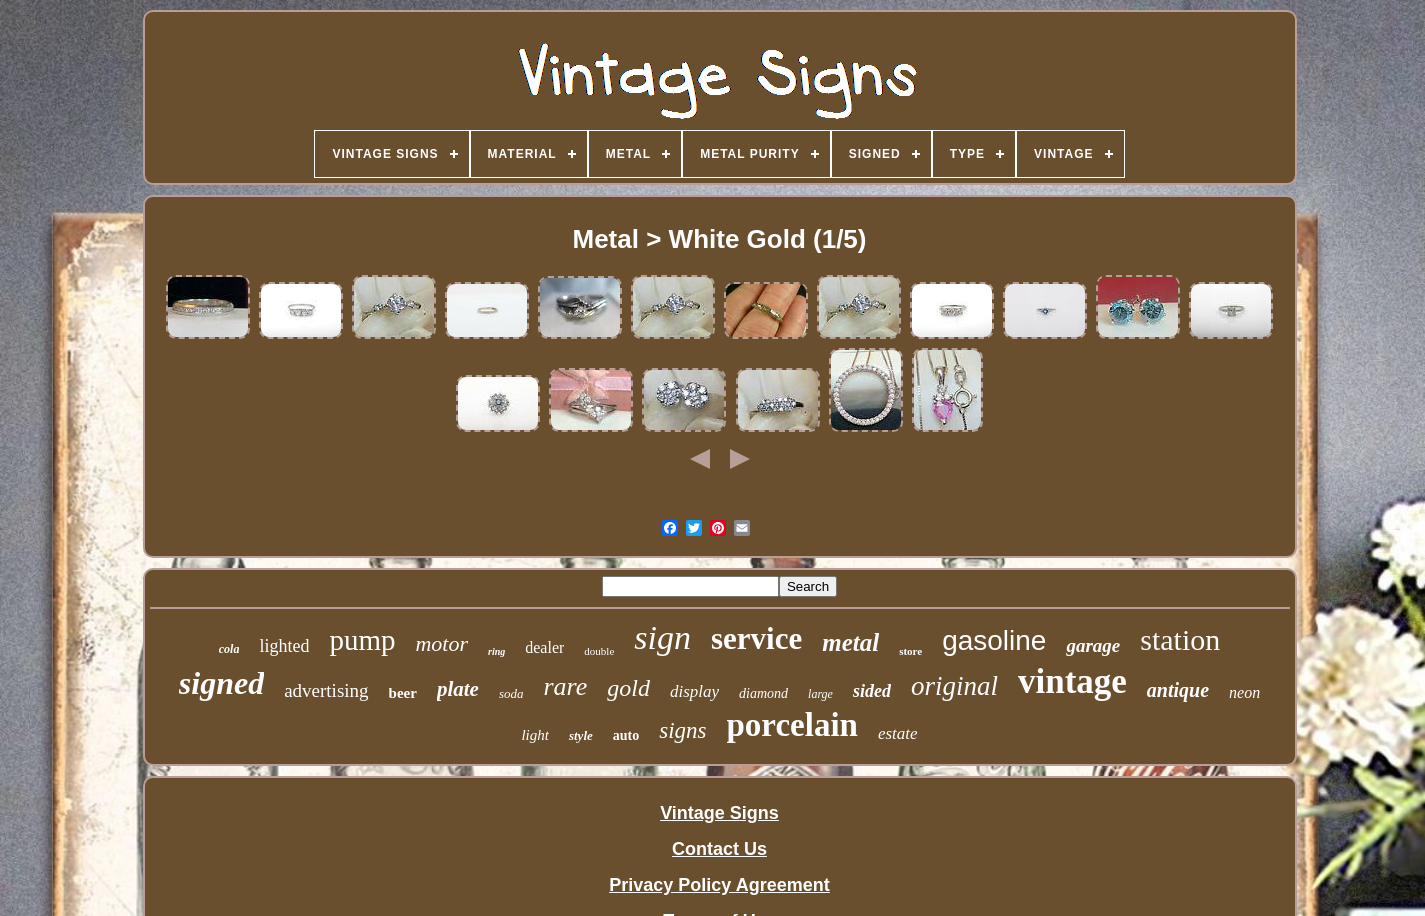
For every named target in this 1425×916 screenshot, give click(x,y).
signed (221, 683)
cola (229, 649)
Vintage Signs (719, 813)
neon (1244, 692)
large (820, 694)
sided (872, 691)
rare (565, 686)
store (910, 651)
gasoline (994, 640)
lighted (284, 646)
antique (1178, 690)
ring (496, 651)
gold (628, 688)
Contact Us (719, 849)
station (1180, 639)
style (581, 735)
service (756, 638)
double (599, 651)
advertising (326, 690)
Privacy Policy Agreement (719, 885)
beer (403, 693)
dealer (544, 647)
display (694, 691)
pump (362, 640)
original (954, 686)
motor (441, 643)
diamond (763, 693)
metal (850, 642)
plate (458, 689)
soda (511, 693)
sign (662, 637)
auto (626, 735)
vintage (1072, 681)
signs (682, 730)
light (535, 735)
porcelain (792, 725)
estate (898, 733)
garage (1093, 645)
